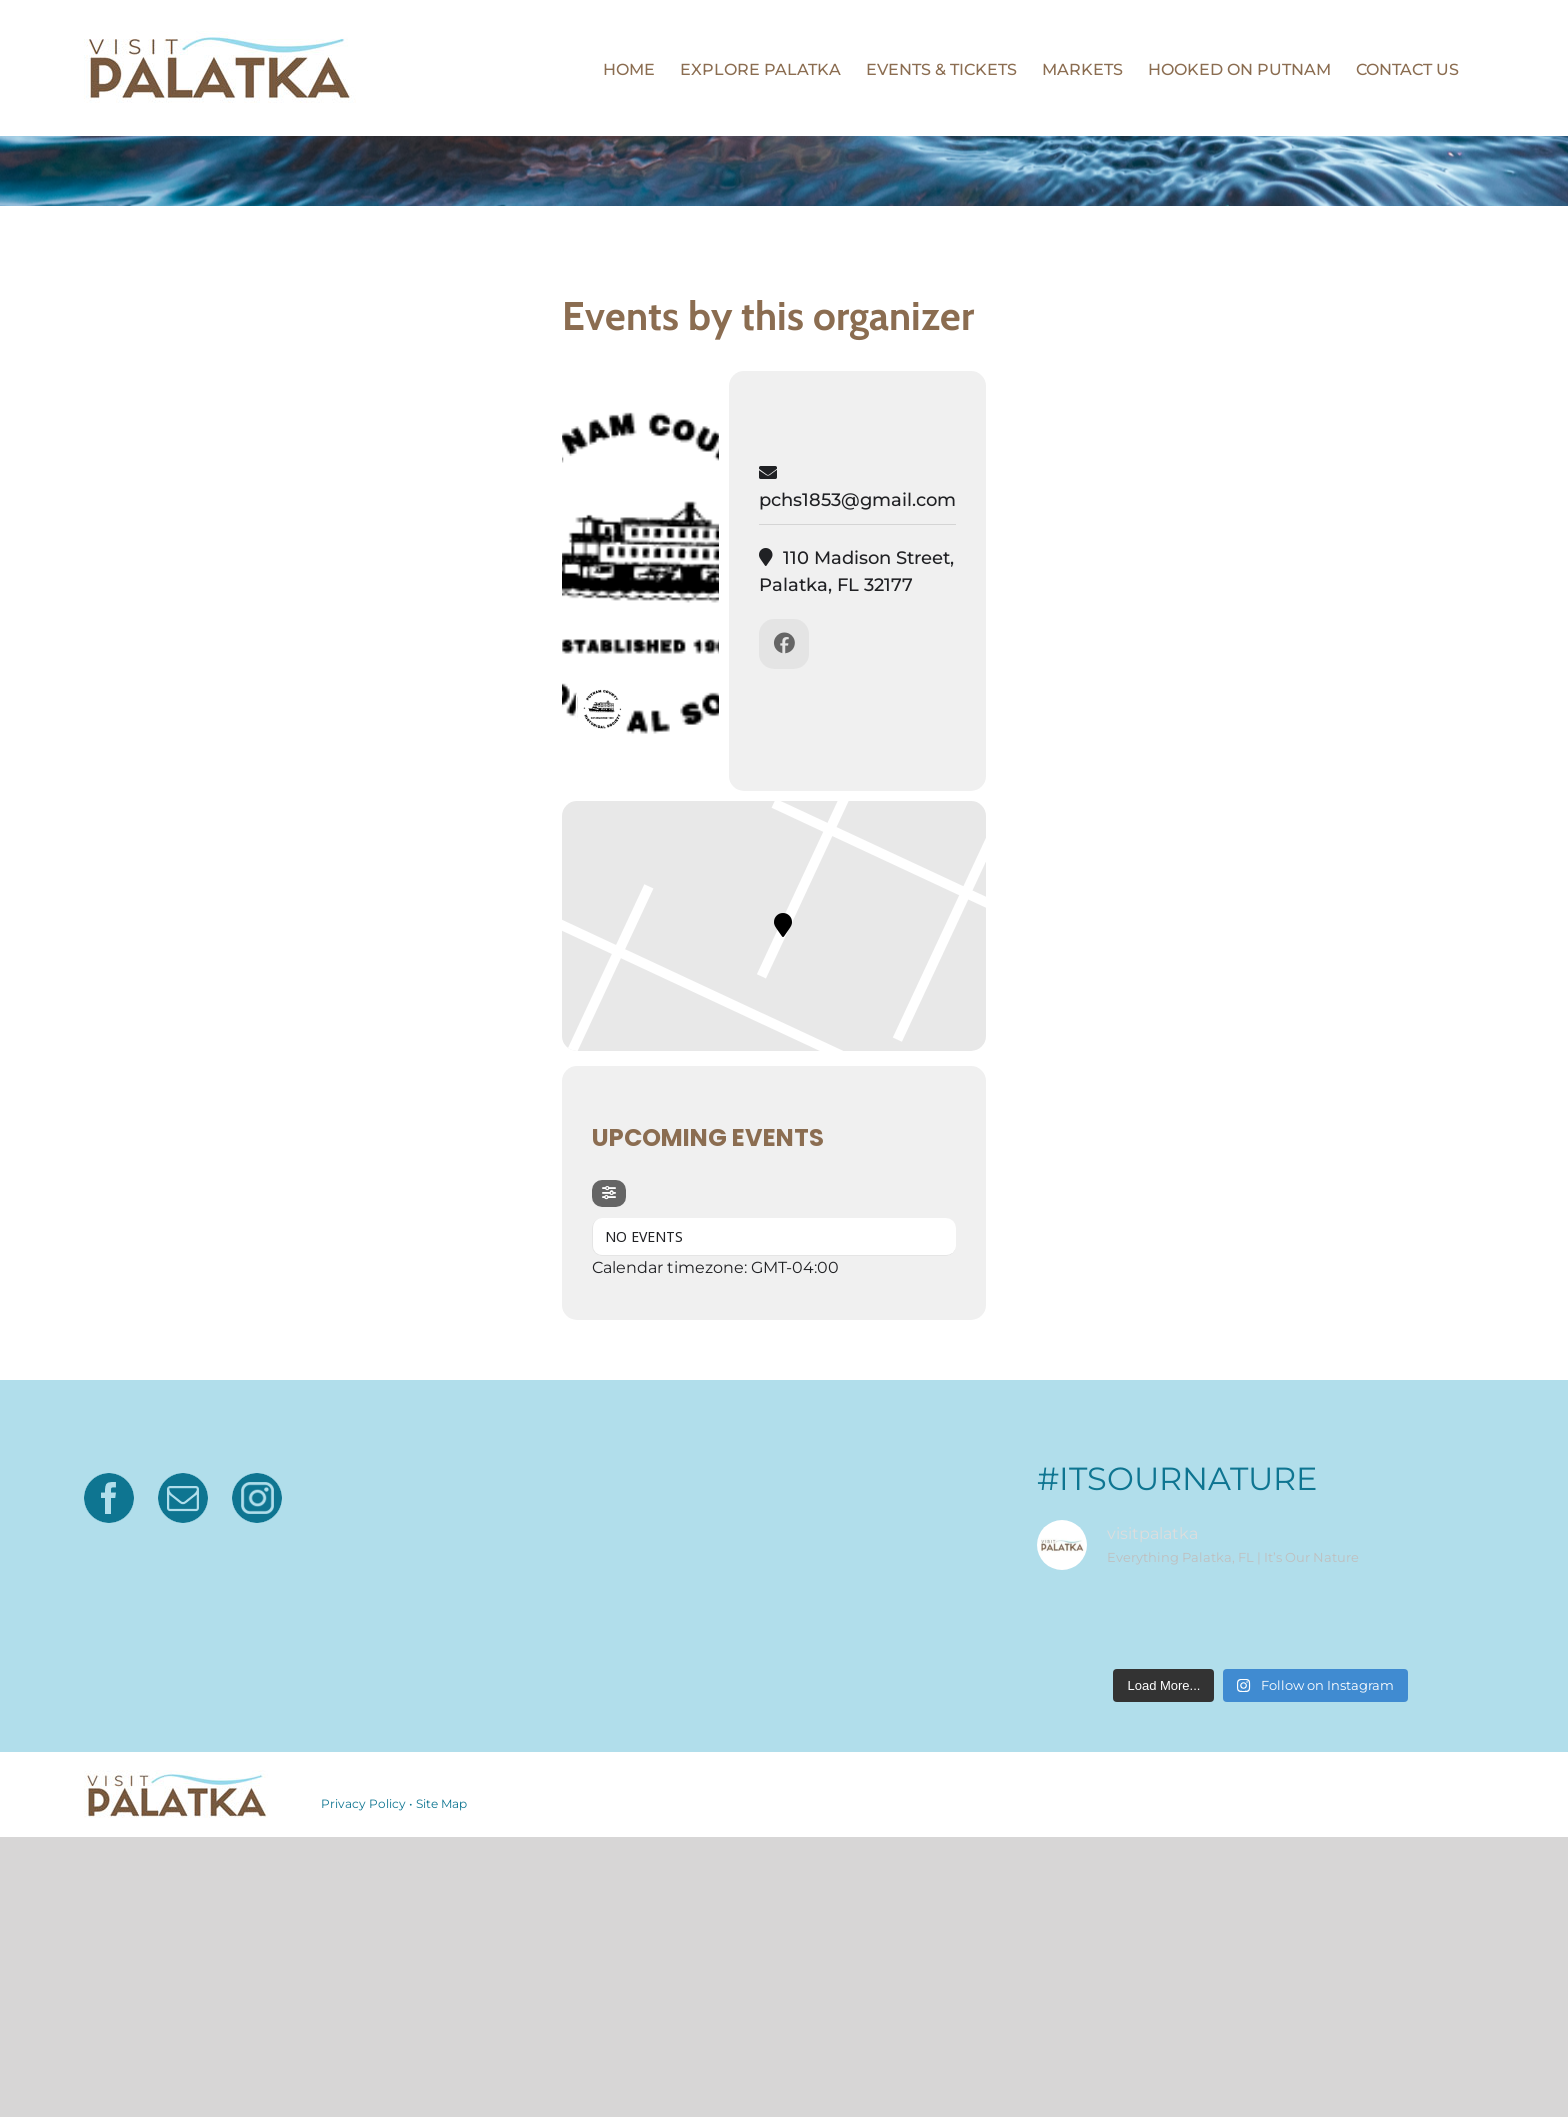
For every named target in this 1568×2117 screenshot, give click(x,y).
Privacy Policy (363, 1803)
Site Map (441, 1803)
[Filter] (609, 1193)
